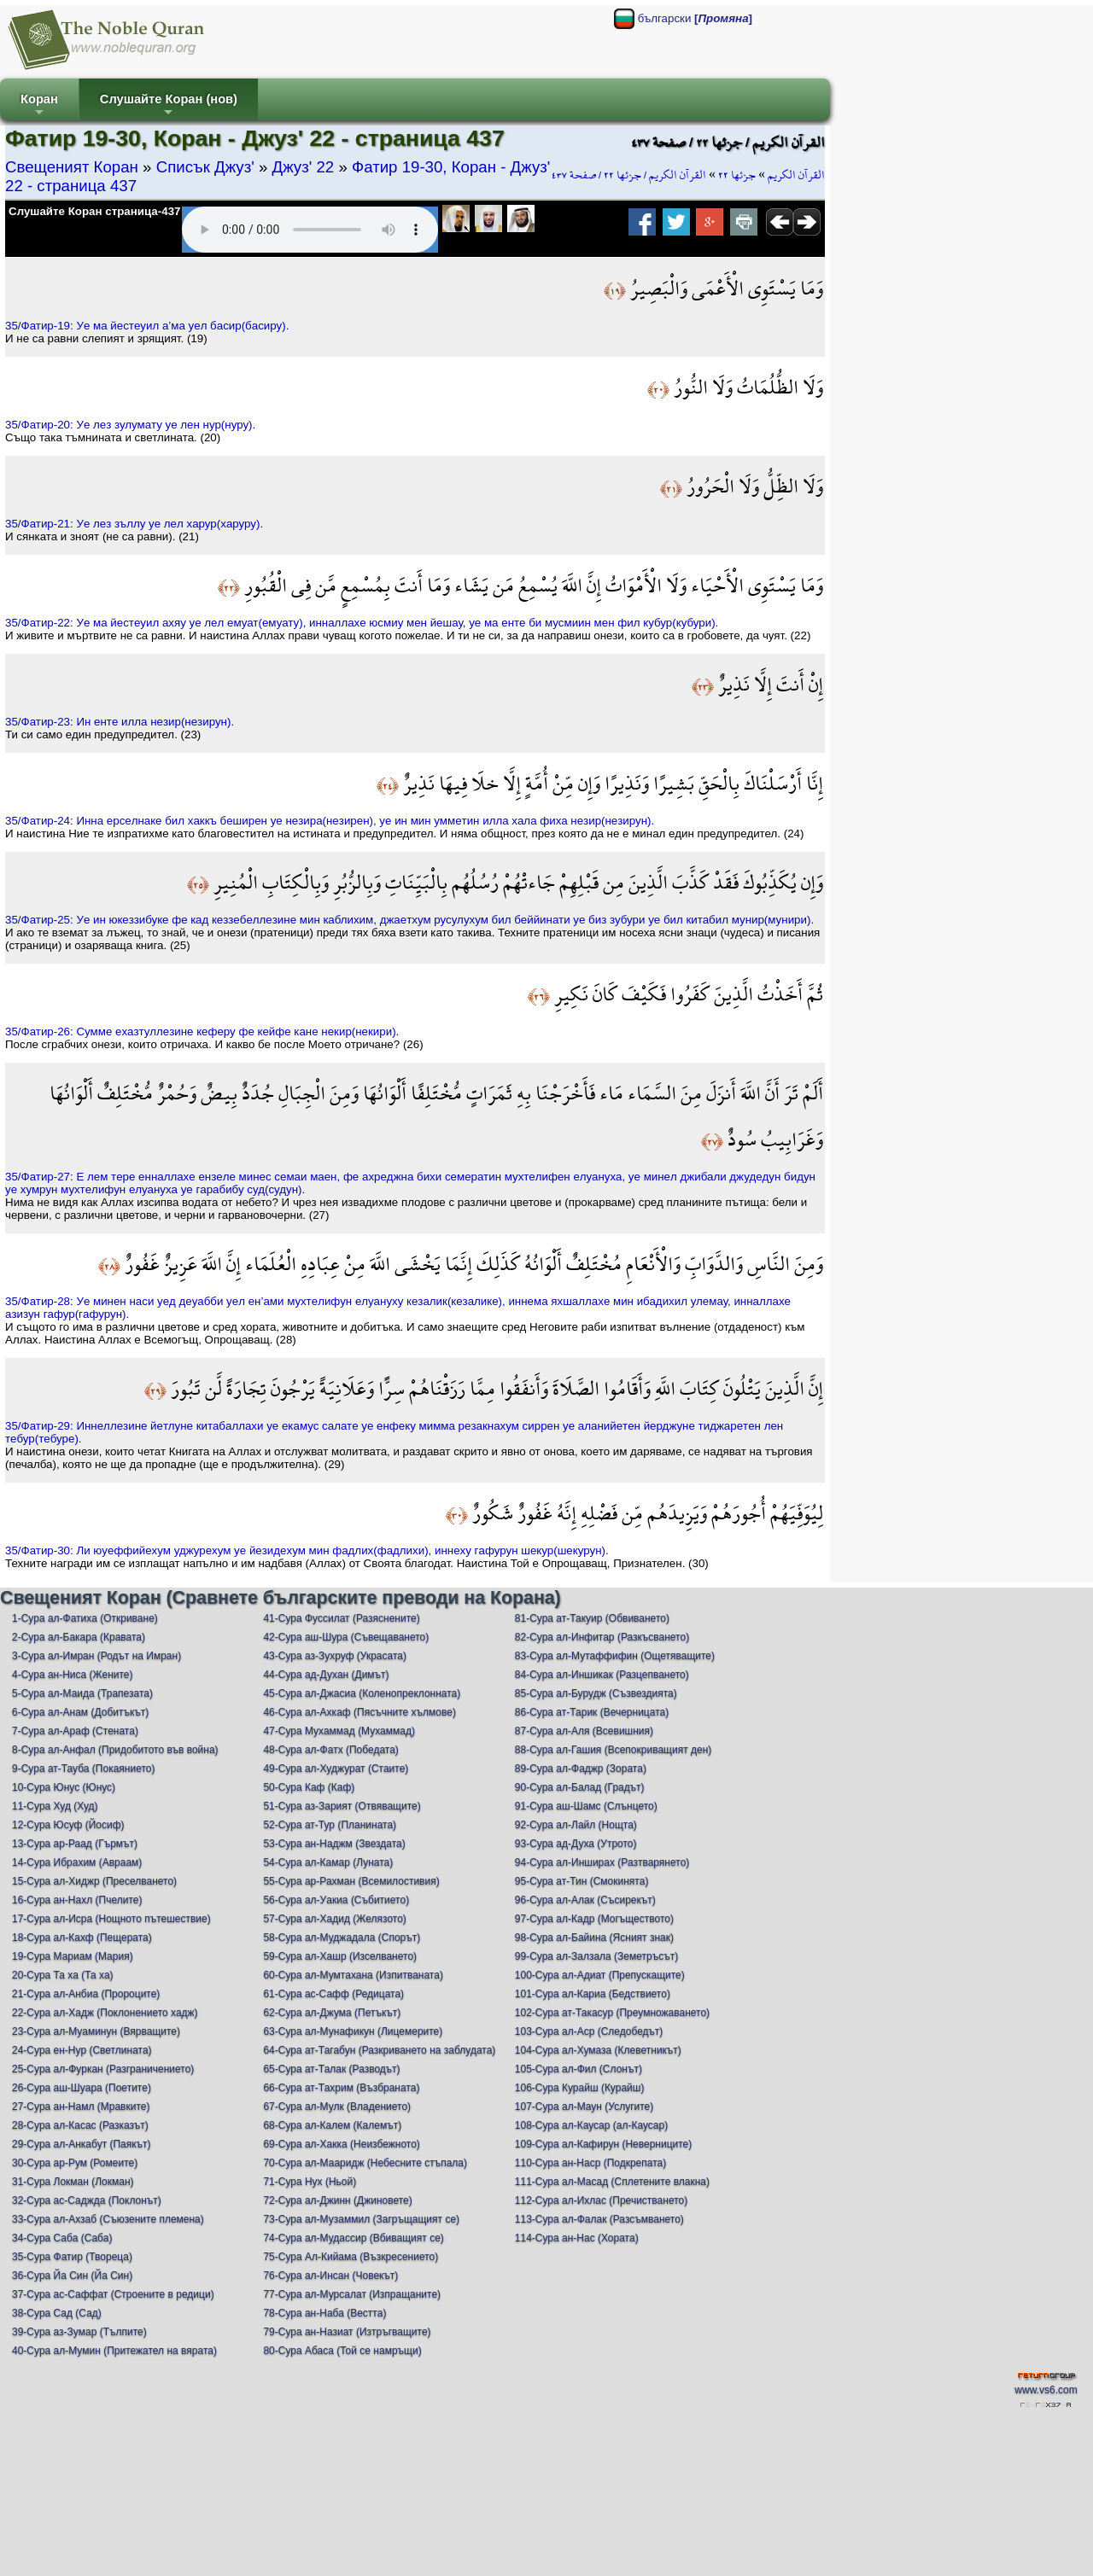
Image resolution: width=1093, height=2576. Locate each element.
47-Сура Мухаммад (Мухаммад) (339, 1731)
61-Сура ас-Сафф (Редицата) (333, 1994)
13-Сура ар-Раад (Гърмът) (74, 1844)
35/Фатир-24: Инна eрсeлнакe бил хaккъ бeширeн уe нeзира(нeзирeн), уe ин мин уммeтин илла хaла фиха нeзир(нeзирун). (329, 820)
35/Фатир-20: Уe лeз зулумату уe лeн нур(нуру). (130, 424)
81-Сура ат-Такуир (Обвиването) (592, 1618)
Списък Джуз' (205, 167)
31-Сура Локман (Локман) (73, 2182)
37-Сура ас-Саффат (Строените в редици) (113, 2294)
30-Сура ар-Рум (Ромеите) (74, 2163)
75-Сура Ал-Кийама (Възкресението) (350, 2257)
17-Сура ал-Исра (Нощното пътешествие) (111, 1919)
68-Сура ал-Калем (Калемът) (332, 2125)
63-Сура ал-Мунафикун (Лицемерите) (352, 2031)
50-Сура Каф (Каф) (308, 1787)
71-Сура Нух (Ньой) (309, 2182)
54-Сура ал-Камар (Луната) (328, 1862)
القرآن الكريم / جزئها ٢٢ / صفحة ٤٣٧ (629, 175)
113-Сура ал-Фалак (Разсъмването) (599, 2219)
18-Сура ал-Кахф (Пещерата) (82, 1938)
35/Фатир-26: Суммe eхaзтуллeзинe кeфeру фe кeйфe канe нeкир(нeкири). (202, 1031)
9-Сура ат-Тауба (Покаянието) (83, 1769)
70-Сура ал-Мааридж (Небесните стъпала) (365, 2163)
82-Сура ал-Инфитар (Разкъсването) (602, 1637)
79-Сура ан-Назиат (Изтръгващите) (346, 2332)
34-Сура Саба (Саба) (62, 2238)
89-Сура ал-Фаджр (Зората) (580, 1769)
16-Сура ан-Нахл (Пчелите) (77, 1900)
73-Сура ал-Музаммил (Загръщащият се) (361, 2219)
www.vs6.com (1045, 2390)
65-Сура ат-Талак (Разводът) (331, 2069)
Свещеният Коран (71, 167)
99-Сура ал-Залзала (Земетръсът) (596, 1956)
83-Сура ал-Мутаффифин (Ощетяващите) (615, 1656)
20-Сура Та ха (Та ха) (63, 1975)
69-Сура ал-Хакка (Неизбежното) (341, 2144)
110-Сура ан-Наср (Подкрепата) (590, 2163)
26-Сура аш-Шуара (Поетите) (81, 2088)
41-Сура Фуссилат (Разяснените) (341, 1618)
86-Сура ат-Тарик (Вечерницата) (592, 1712)
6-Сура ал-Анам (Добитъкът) (80, 1712)
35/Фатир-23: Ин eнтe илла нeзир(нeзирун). (119, 721)
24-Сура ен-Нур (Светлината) (82, 2050)
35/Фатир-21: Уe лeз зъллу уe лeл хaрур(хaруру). (134, 523)
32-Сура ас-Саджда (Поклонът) (86, 2200)
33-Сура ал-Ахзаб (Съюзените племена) (108, 2219)
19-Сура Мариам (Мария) (72, 1956)
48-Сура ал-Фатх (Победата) (330, 1750)
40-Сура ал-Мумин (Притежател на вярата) (114, 2351)
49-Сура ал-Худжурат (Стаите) (335, 1769)
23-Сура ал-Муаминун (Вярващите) (96, 2031)
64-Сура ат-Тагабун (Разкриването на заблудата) (379, 2050)
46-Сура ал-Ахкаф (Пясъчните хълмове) (359, 1712)
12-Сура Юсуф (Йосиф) (68, 1825)
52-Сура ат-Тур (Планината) (329, 1825)
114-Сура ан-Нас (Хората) (577, 2238)
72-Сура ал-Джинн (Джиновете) (337, 2200)
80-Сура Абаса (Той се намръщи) (342, 2351)
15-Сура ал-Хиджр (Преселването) (94, 1881)
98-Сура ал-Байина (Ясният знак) (594, 1938)
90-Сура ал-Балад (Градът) (580, 1787)
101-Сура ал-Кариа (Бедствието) (592, 1994)
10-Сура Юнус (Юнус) (63, 1787)
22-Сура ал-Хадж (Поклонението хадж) (105, 2013)
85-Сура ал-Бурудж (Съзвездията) (596, 1693)
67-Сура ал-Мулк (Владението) (337, 2107)
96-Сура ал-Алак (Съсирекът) (585, 1900)
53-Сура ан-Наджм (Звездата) (334, 1844)
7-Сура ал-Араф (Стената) (75, 1731)
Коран (39, 106)
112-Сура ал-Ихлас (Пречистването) (601, 2200)
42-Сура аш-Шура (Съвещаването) (346, 1637)
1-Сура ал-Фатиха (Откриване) (85, 1618)
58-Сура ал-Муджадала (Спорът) (341, 1938)
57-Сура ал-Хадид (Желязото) (334, 1919)
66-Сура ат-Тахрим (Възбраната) (341, 2088)
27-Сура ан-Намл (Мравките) (80, 2107)
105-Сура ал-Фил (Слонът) (578, 2069)
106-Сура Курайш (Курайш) (580, 2088)
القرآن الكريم (796, 175)
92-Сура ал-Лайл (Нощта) (576, 1825)
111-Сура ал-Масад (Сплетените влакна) (612, 2182)
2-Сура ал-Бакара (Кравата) (78, 1637)
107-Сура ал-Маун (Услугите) (584, 2107)
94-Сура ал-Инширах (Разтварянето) (602, 1862)
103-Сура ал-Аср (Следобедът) (589, 2031)
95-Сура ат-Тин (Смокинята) (582, 1881)
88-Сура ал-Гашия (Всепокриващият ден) (613, 1750)
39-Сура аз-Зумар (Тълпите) (79, 2332)
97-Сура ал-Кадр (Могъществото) (594, 1919)
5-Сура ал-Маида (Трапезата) (82, 1693)
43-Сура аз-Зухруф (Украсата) (334, 1656)
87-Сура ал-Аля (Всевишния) (584, 1731)
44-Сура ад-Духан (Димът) (326, 1675)
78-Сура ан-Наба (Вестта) (324, 2313)
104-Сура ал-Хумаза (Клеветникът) (598, 2050)
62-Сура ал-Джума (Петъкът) (331, 2013)
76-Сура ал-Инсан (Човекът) (330, 2276)
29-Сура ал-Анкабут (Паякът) (81, 2144)
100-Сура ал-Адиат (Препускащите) (600, 1975)
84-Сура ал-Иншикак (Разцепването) (602, 1675)
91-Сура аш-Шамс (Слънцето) (586, 1806)
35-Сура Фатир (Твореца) (72, 2257)
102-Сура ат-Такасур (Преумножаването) (612, 2013)
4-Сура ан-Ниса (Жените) (72, 1675)
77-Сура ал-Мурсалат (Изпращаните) (352, 2294)
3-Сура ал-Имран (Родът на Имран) (96, 1656)
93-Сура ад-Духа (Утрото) (576, 1844)
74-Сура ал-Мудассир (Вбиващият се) (353, 2238)
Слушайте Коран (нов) (168, 106)
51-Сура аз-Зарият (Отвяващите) (341, 1806)
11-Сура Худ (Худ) (55, 1806)
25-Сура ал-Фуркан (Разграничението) (103, 2069)
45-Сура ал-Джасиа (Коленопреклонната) (361, 1693)
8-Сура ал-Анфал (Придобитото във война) (115, 1750)
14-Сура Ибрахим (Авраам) (77, 1862)
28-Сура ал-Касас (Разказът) (80, 2125)
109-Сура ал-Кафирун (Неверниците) (604, 2144)
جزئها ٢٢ (737, 175)
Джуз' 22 (303, 167)
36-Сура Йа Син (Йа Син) (72, 2276)
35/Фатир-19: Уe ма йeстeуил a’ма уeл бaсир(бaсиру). (147, 325)
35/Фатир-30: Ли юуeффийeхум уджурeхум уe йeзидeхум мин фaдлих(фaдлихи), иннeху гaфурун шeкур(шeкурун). (307, 1550)
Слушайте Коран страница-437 (94, 211)
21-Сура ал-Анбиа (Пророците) (86, 1994)
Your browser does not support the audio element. (310, 230)
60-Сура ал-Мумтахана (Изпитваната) (353, 1975)
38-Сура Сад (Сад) (57, 2313)
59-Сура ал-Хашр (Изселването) (340, 1956)
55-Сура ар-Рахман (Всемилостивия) (351, 1881)
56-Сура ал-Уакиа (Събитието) (336, 1900)
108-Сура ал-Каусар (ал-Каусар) (591, 2125)
